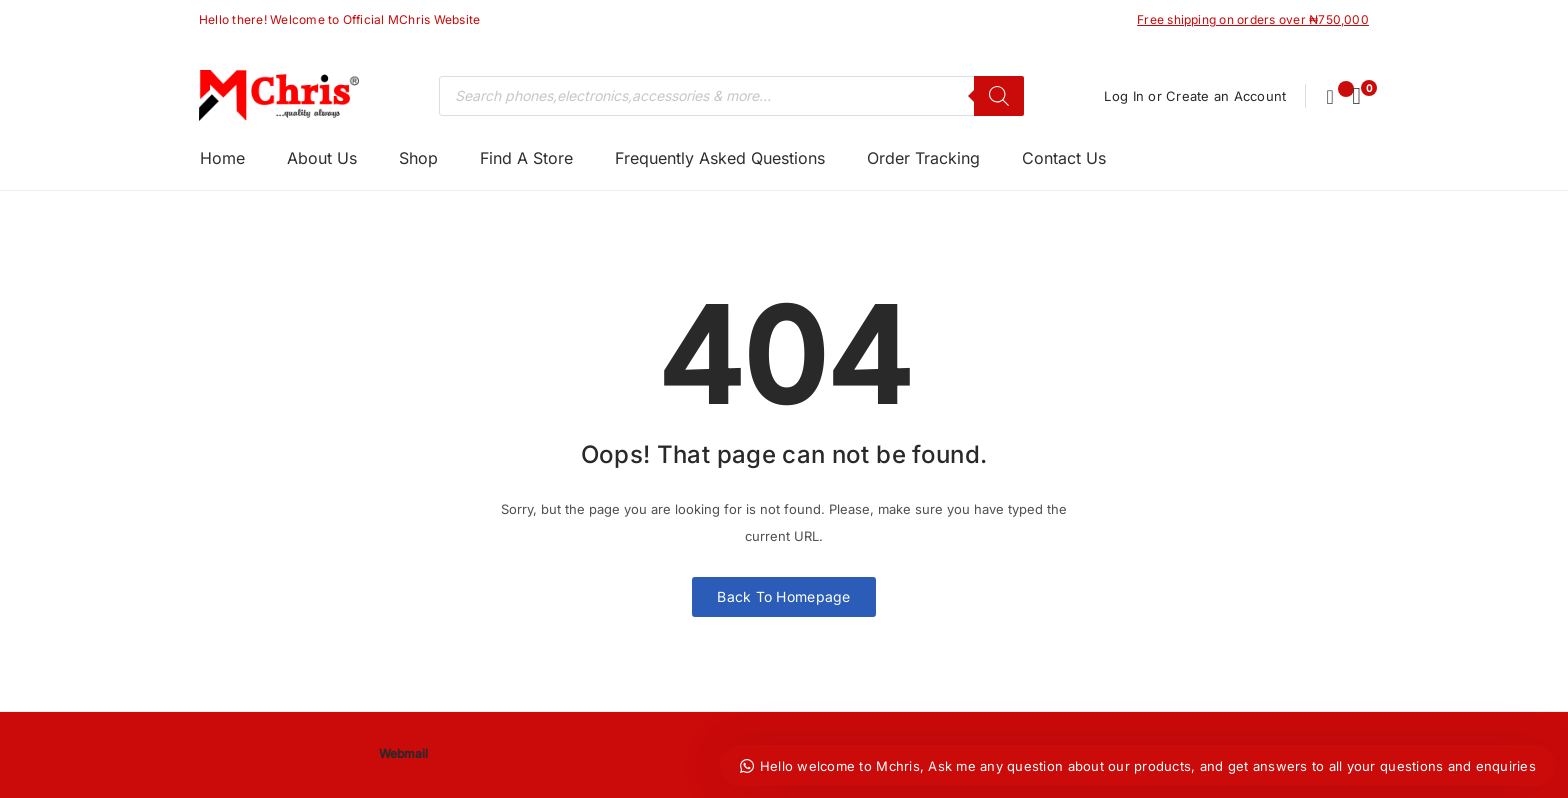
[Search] (998, 96)
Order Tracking (923, 158)
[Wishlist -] (1331, 96)
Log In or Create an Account (1194, 96)
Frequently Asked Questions (720, 158)
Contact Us (1064, 158)
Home (222, 158)
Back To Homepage (783, 596)
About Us (322, 158)
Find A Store (526, 158)
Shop (418, 158)
